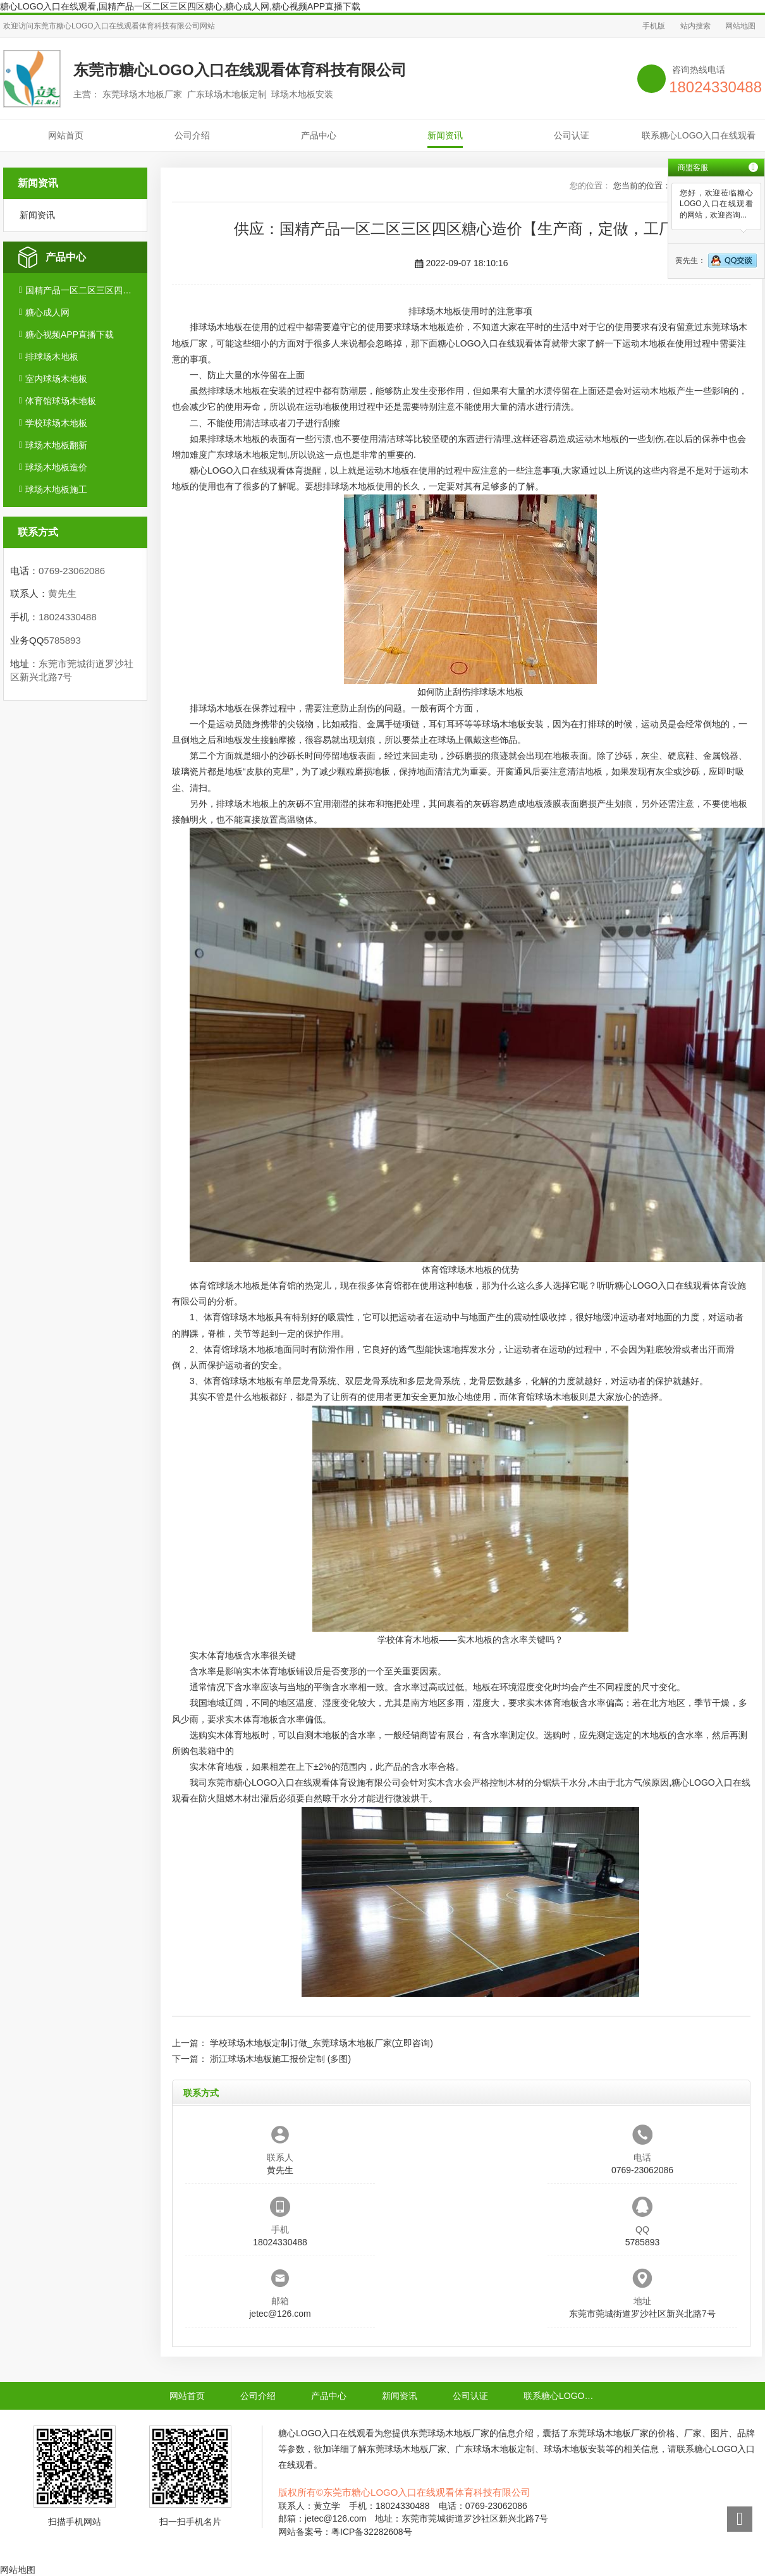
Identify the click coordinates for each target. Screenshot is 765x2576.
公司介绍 (192, 135)
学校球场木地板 (56, 423)
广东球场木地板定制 (247, 455)
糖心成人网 (47, 312)
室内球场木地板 (56, 379)
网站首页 (65, 135)
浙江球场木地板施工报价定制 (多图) (280, 2059)
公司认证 (571, 135)
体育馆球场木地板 (60, 401)
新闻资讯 (445, 135)
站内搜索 (695, 25)
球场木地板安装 (513, 724)
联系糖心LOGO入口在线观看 (699, 135)
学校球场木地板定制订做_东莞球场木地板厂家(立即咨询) (321, 2043)
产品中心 (318, 135)
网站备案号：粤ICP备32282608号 (345, 2532)
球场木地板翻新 (56, 445)
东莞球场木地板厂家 (449, 2433)
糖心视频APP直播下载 (69, 334)
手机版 (653, 25)
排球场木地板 (51, 357)
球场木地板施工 (56, 489)
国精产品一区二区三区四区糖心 (81, 290)
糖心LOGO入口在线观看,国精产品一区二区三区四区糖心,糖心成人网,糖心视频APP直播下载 (180, 6)
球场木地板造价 (56, 467)
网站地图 (740, 25)
